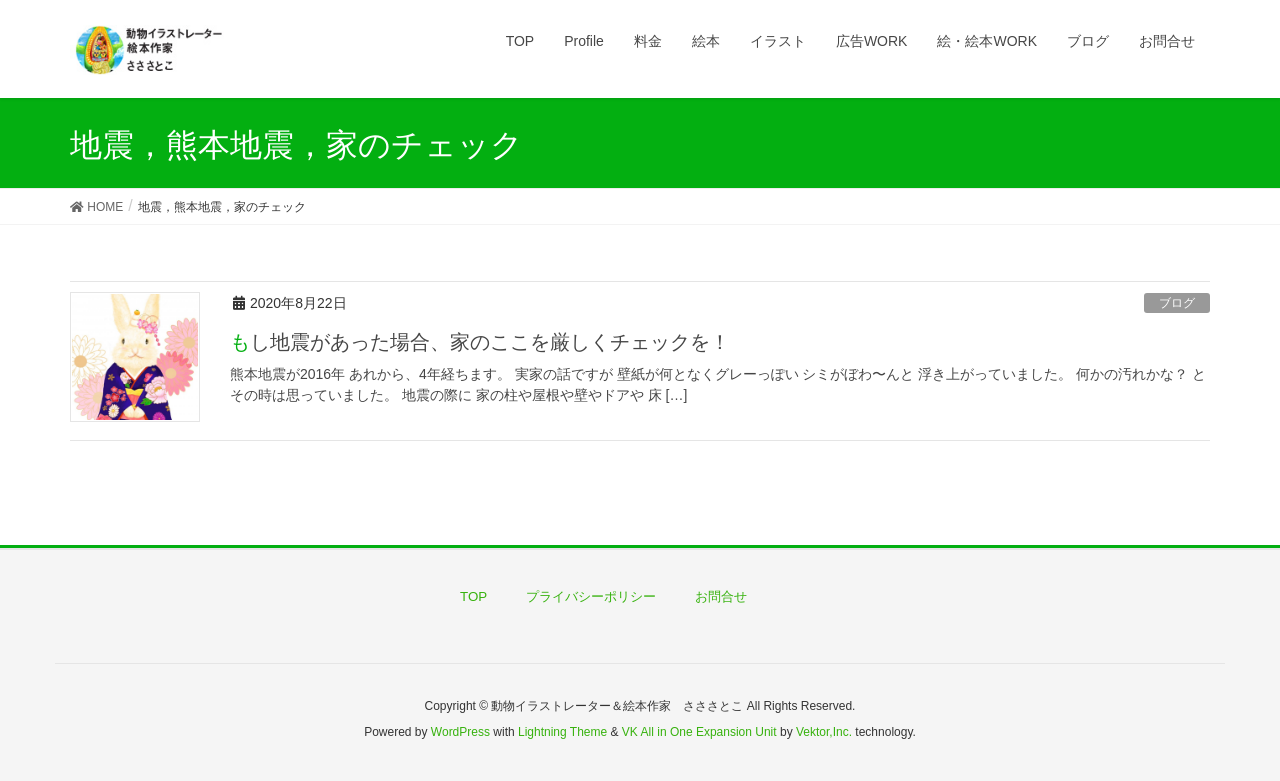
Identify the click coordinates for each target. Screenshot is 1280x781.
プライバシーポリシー (591, 596)
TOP (473, 596)
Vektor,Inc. (824, 732)
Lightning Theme (562, 732)
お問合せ (721, 596)
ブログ (1177, 303)
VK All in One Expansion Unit (699, 732)
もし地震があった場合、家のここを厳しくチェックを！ (480, 342)
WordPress (460, 732)
